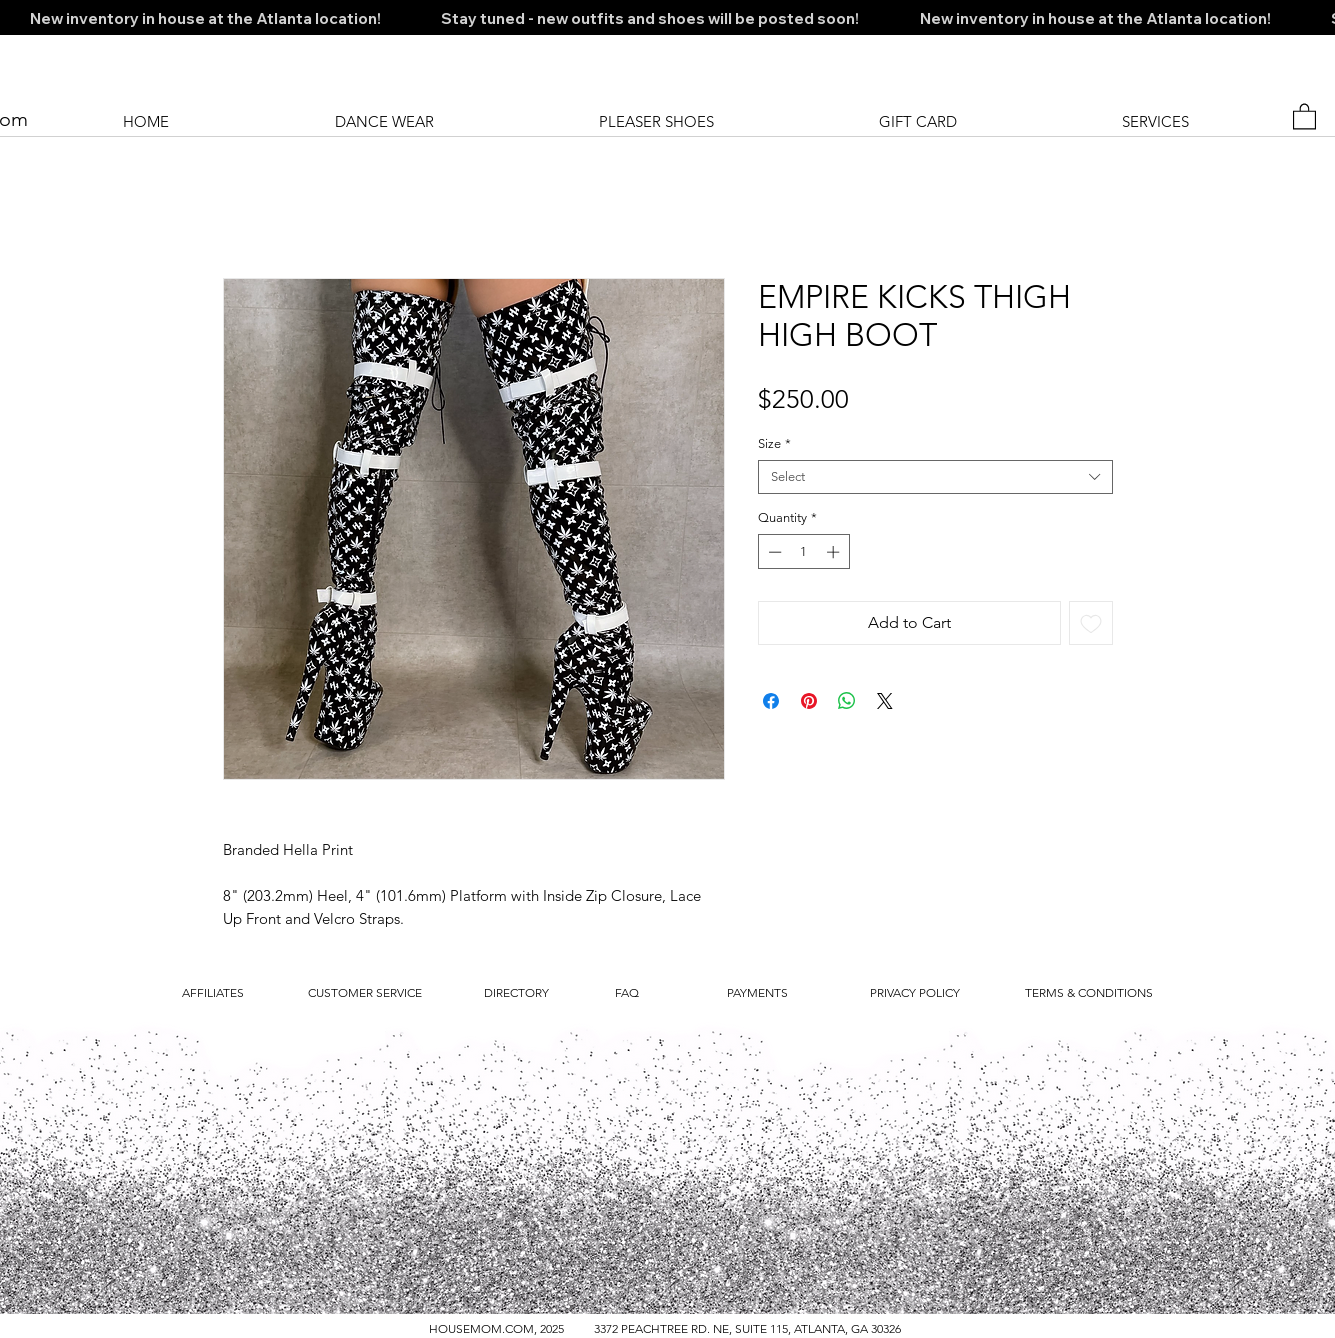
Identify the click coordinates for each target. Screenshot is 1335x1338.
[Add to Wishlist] (1091, 623)
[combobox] (935, 477)
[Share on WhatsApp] (847, 701)
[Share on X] (885, 701)
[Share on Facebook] (771, 701)
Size (774, 443)
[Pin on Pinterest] (809, 701)
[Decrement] (773, 552)
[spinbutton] (803, 552)
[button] (1304, 115)
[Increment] (835, 552)
